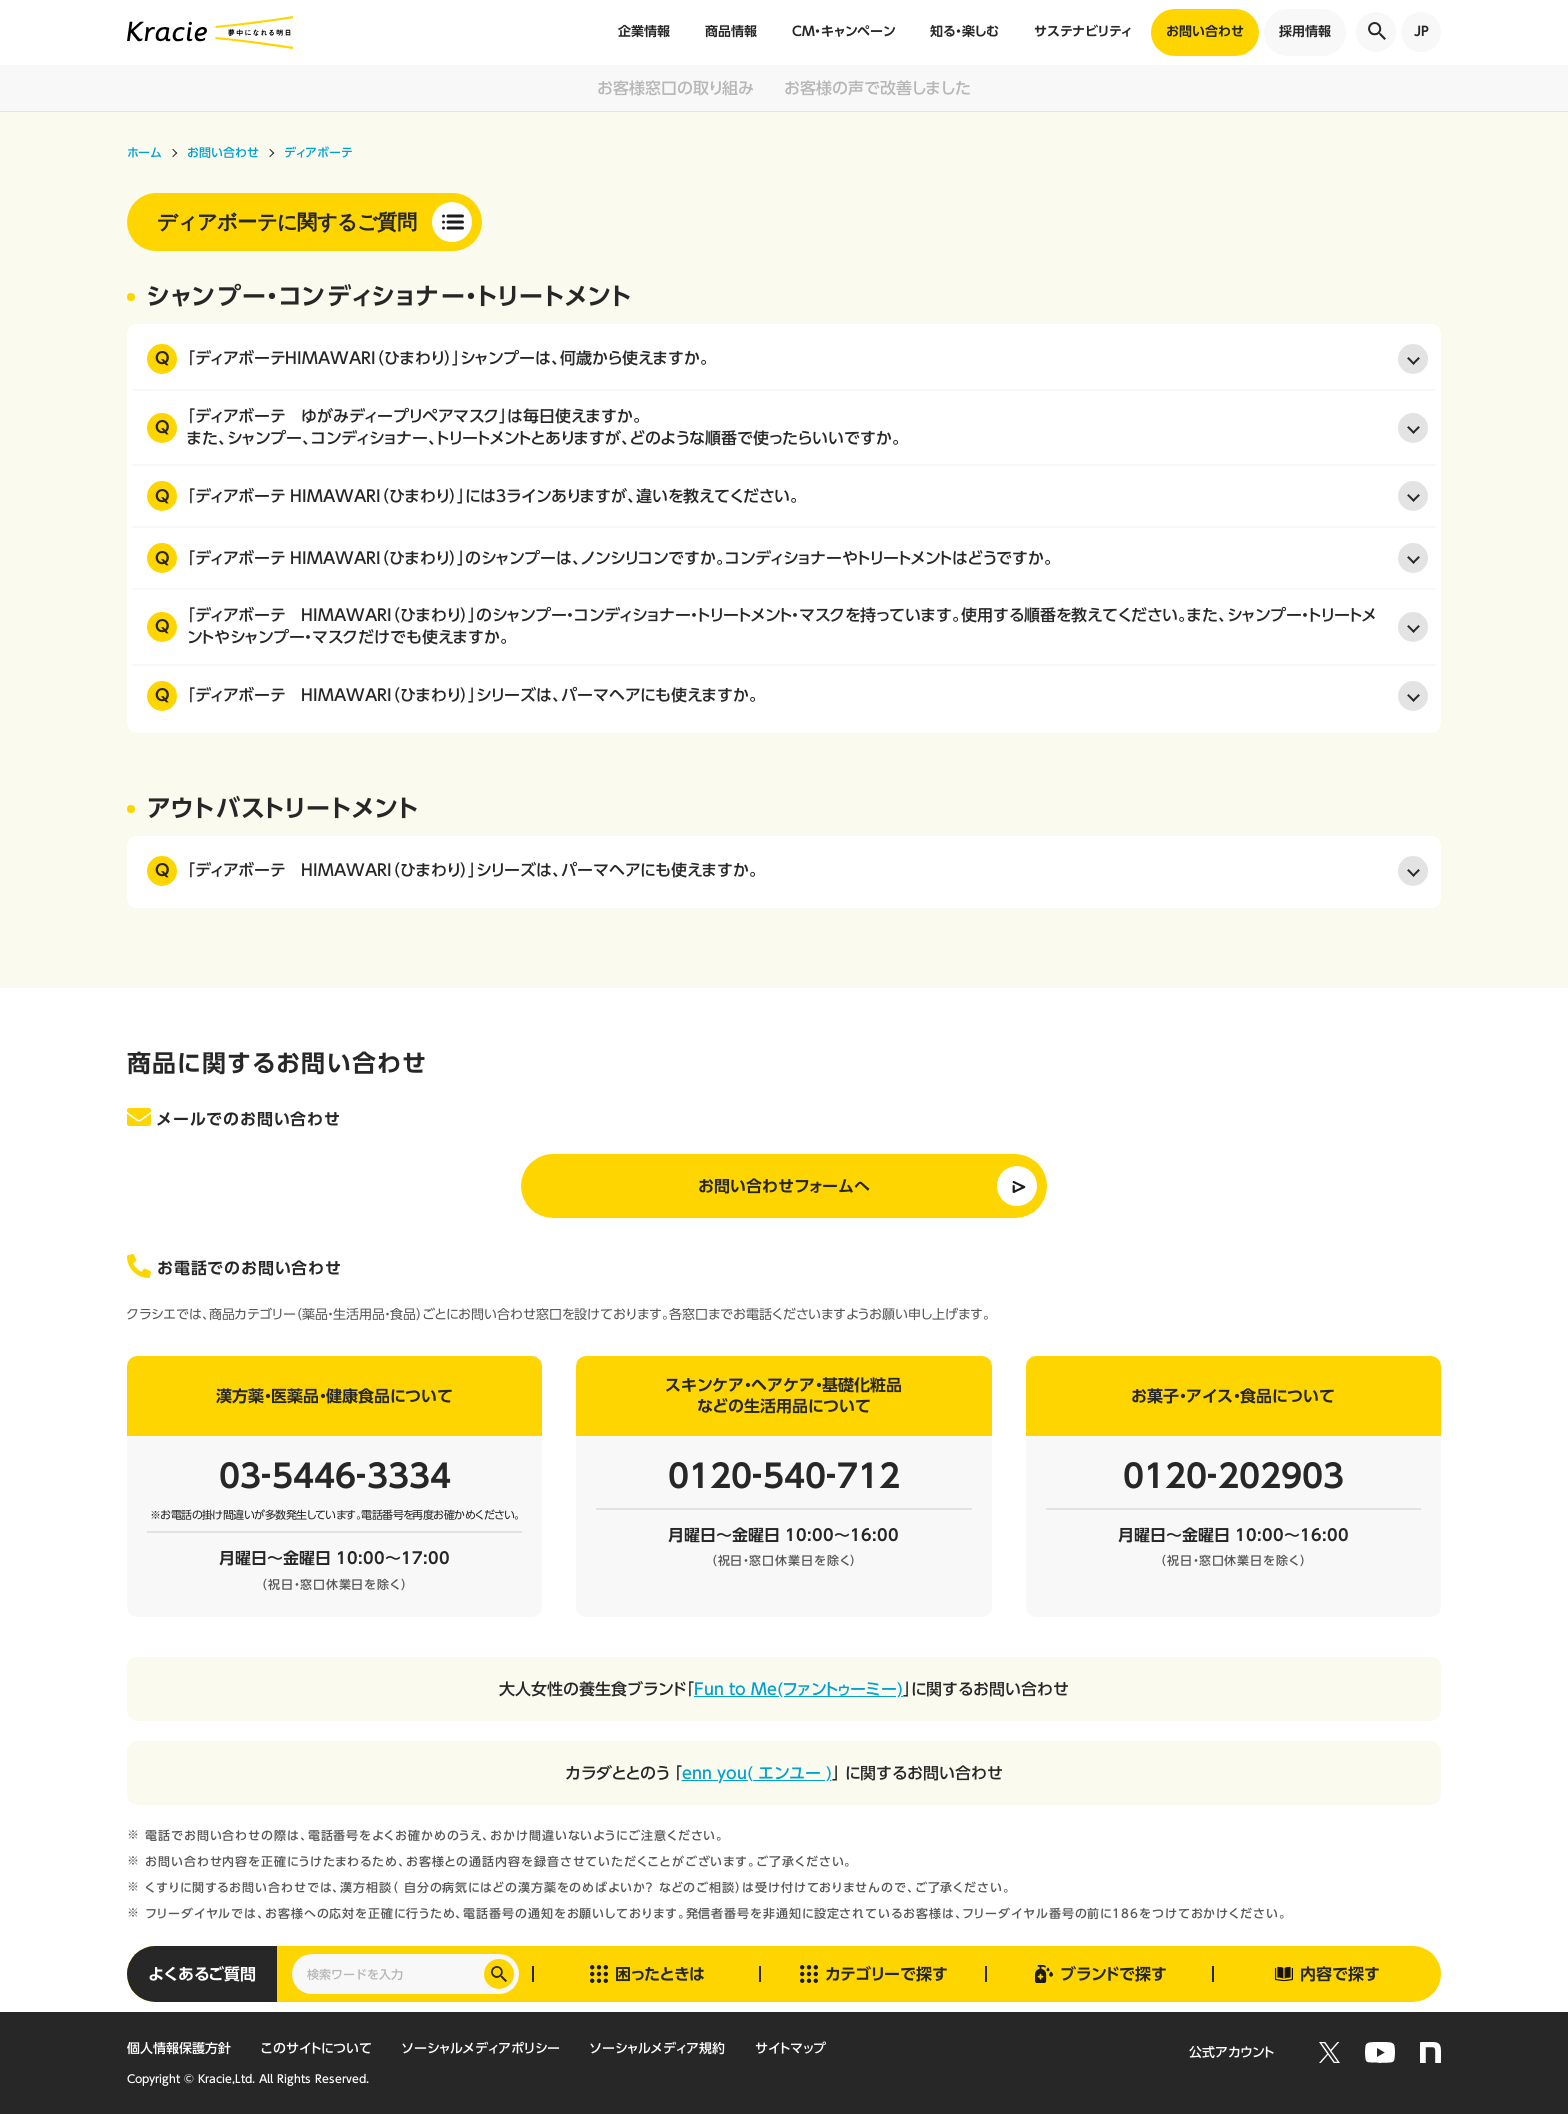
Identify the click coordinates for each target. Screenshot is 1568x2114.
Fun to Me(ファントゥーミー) (798, 1689)
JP (1421, 31)
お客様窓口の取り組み (675, 88)
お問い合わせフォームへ (784, 1186)
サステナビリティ (1082, 31)
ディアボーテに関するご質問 (287, 222)
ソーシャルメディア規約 (657, 2048)
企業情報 (644, 31)
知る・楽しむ (964, 31)
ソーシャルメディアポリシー (481, 2048)
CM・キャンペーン (843, 31)
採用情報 (1305, 31)
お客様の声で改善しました (877, 88)
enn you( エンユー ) (757, 1773)
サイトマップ (790, 2048)
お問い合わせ (1205, 31)
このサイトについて (316, 2048)
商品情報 (731, 31)
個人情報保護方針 (179, 2048)
